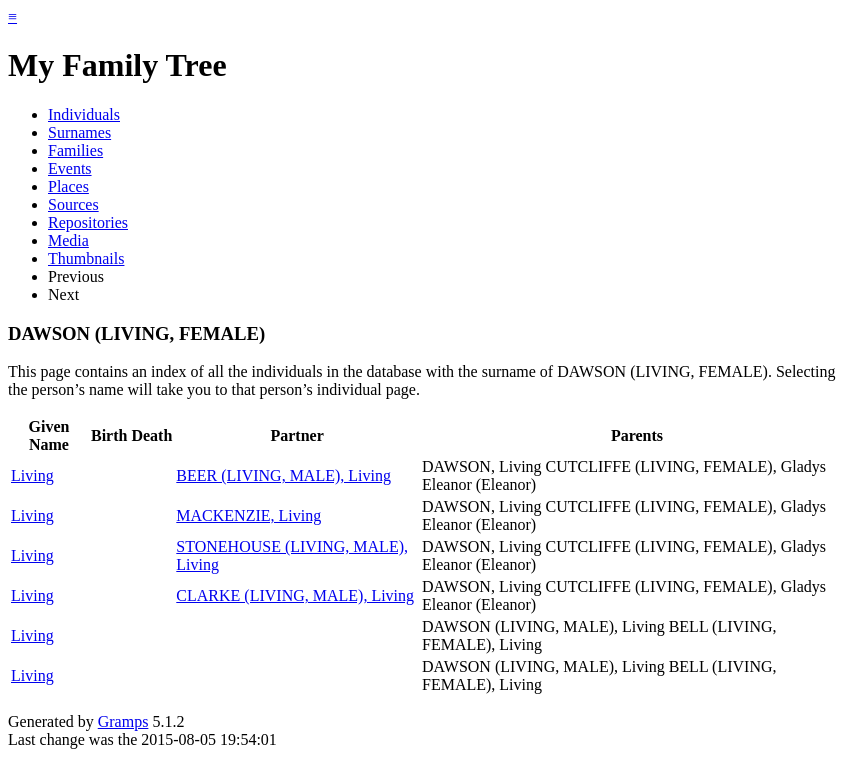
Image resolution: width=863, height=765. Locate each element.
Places (68, 186)
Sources (73, 204)
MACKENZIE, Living (248, 515)
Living (32, 475)
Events (70, 168)
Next (63, 294)
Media (68, 240)
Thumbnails (86, 258)
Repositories (88, 222)
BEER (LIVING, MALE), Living (283, 475)
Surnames (79, 132)
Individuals (84, 114)
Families (75, 150)
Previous (76, 276)
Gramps (123, 721)
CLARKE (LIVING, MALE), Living (295, 595)
